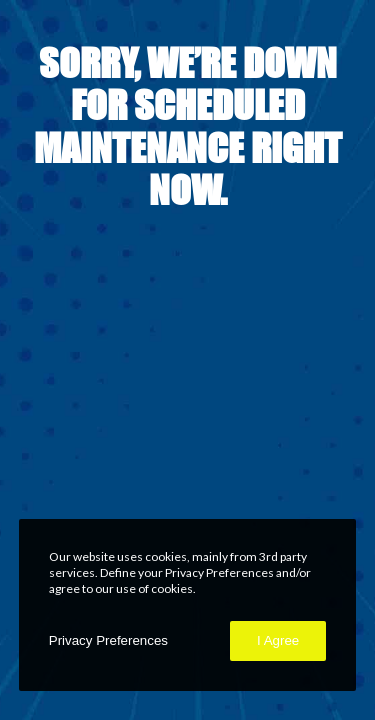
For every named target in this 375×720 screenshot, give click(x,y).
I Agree (278, 640)
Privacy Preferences (108, 640)
